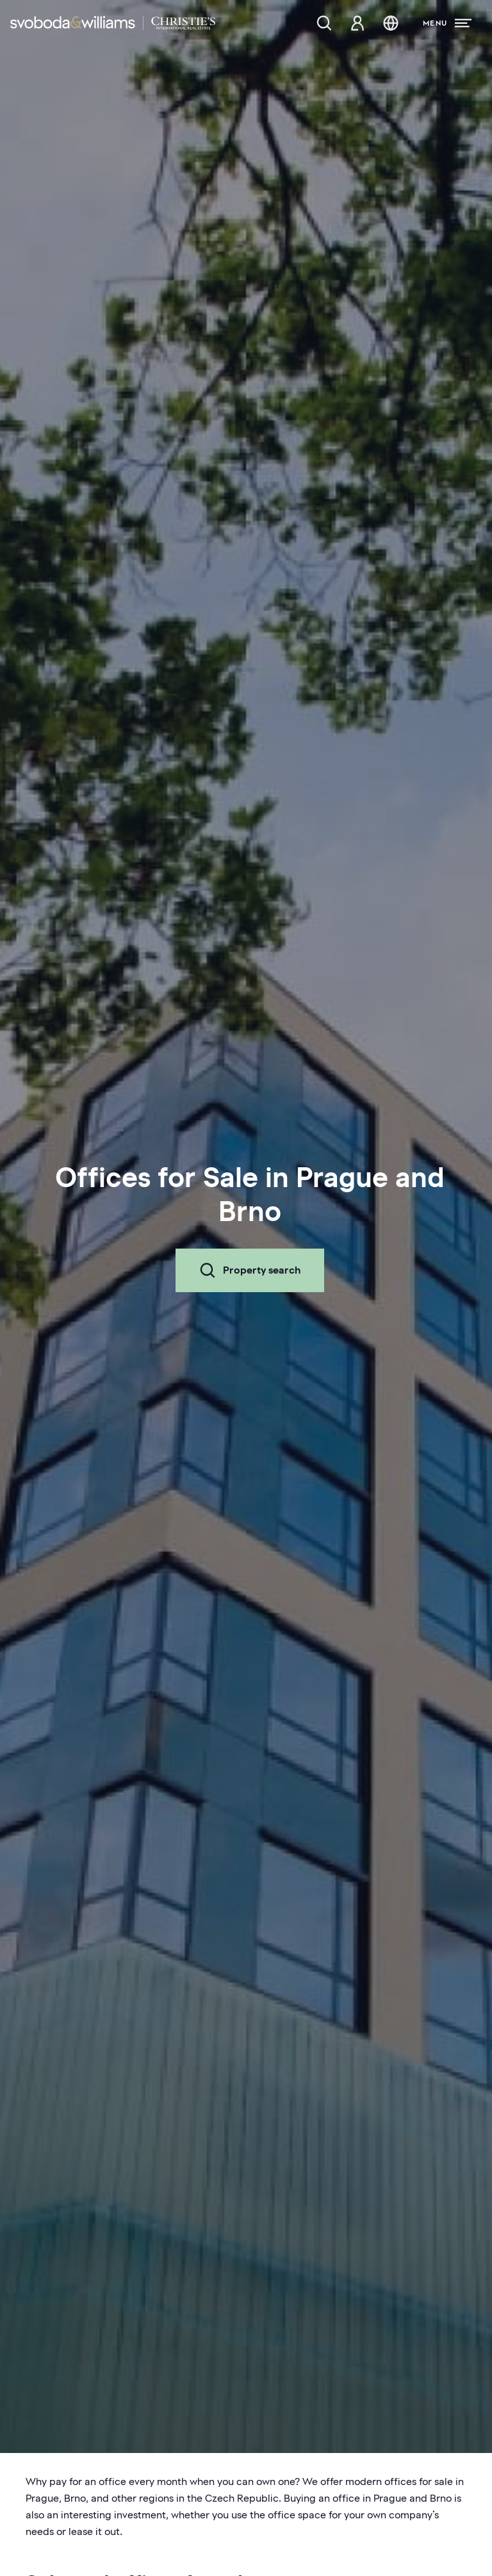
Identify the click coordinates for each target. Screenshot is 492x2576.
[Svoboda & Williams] (112, 23)
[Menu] (447, 23)
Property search (250, 1270)
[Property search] (324, 23)
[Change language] (391, 23)
